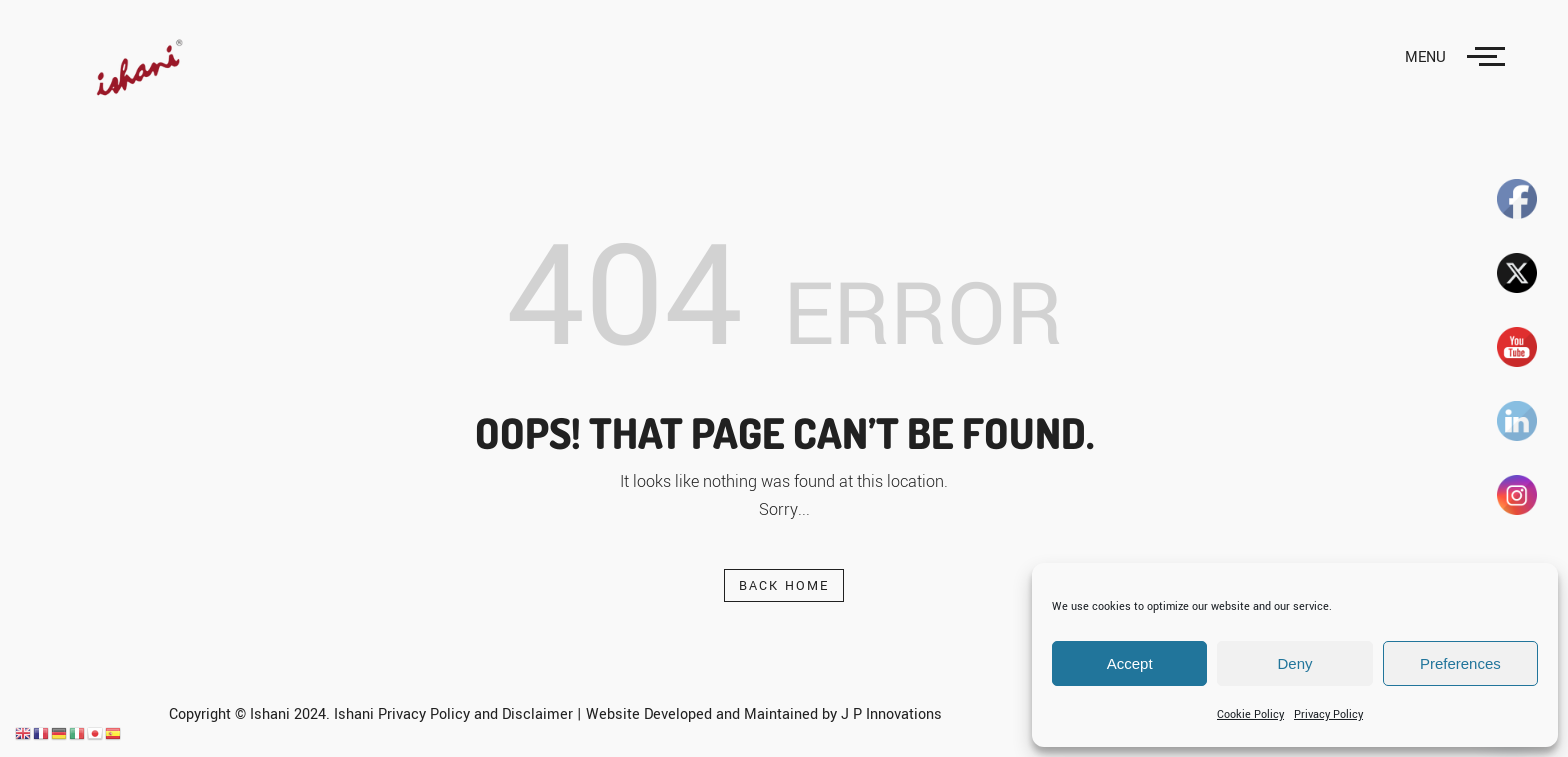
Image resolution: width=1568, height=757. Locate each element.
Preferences (1460, 663)
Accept (1130, 663)
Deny (1294, 663)
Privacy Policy (1328, 714)
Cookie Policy (1250, 714)
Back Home (784, 586)
